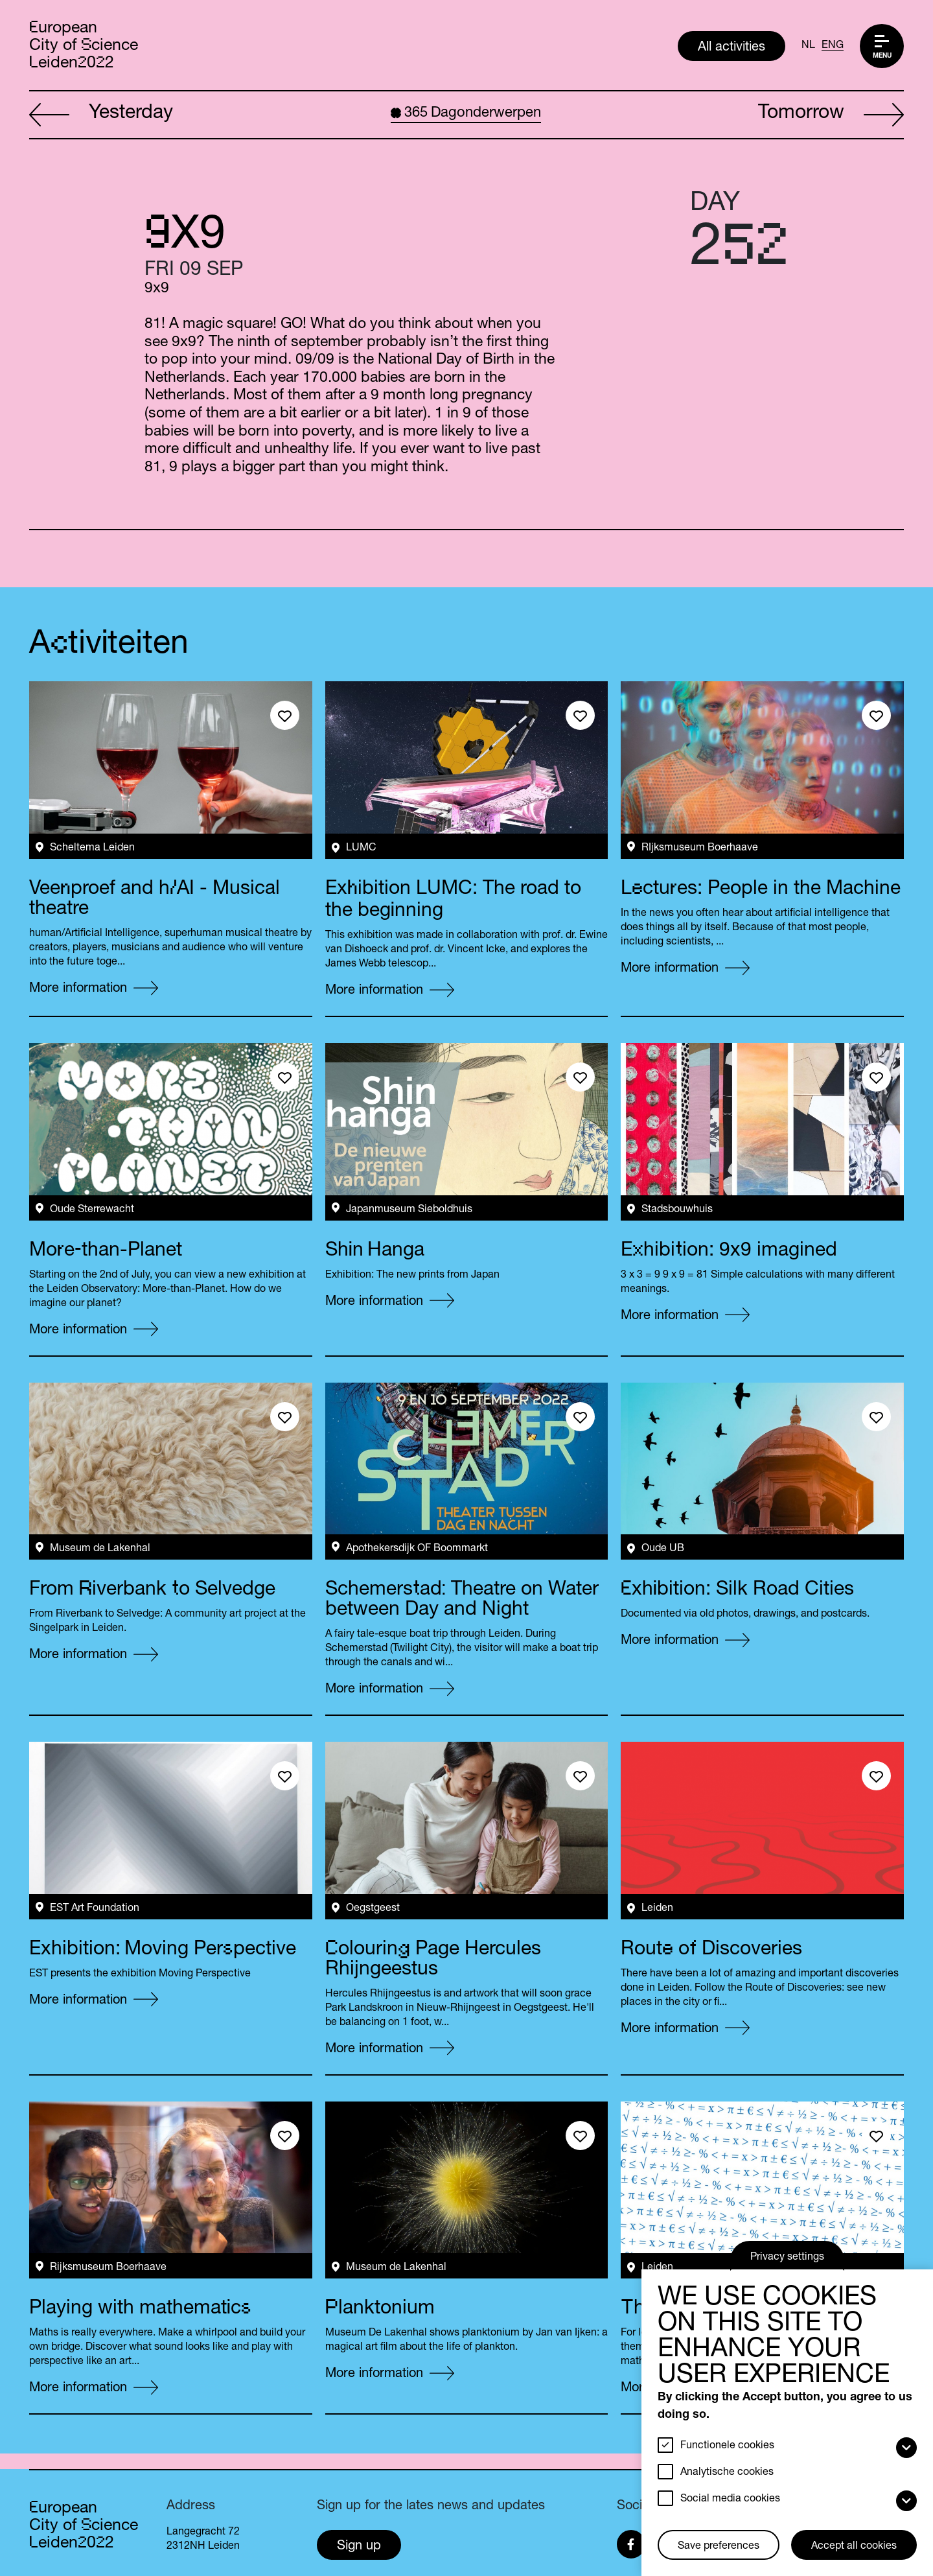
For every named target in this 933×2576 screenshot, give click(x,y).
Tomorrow (831, 115)
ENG (833, 46)
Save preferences (718, 2547)
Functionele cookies (727, 2446)
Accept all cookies (854, 2547)
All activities (731, 47)
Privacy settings (787, 2258)
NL (808, 46)
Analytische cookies (727, 2473)
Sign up (359, 2546)
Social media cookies (730, 2499)
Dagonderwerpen (466, 113)
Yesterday (101, 115)
